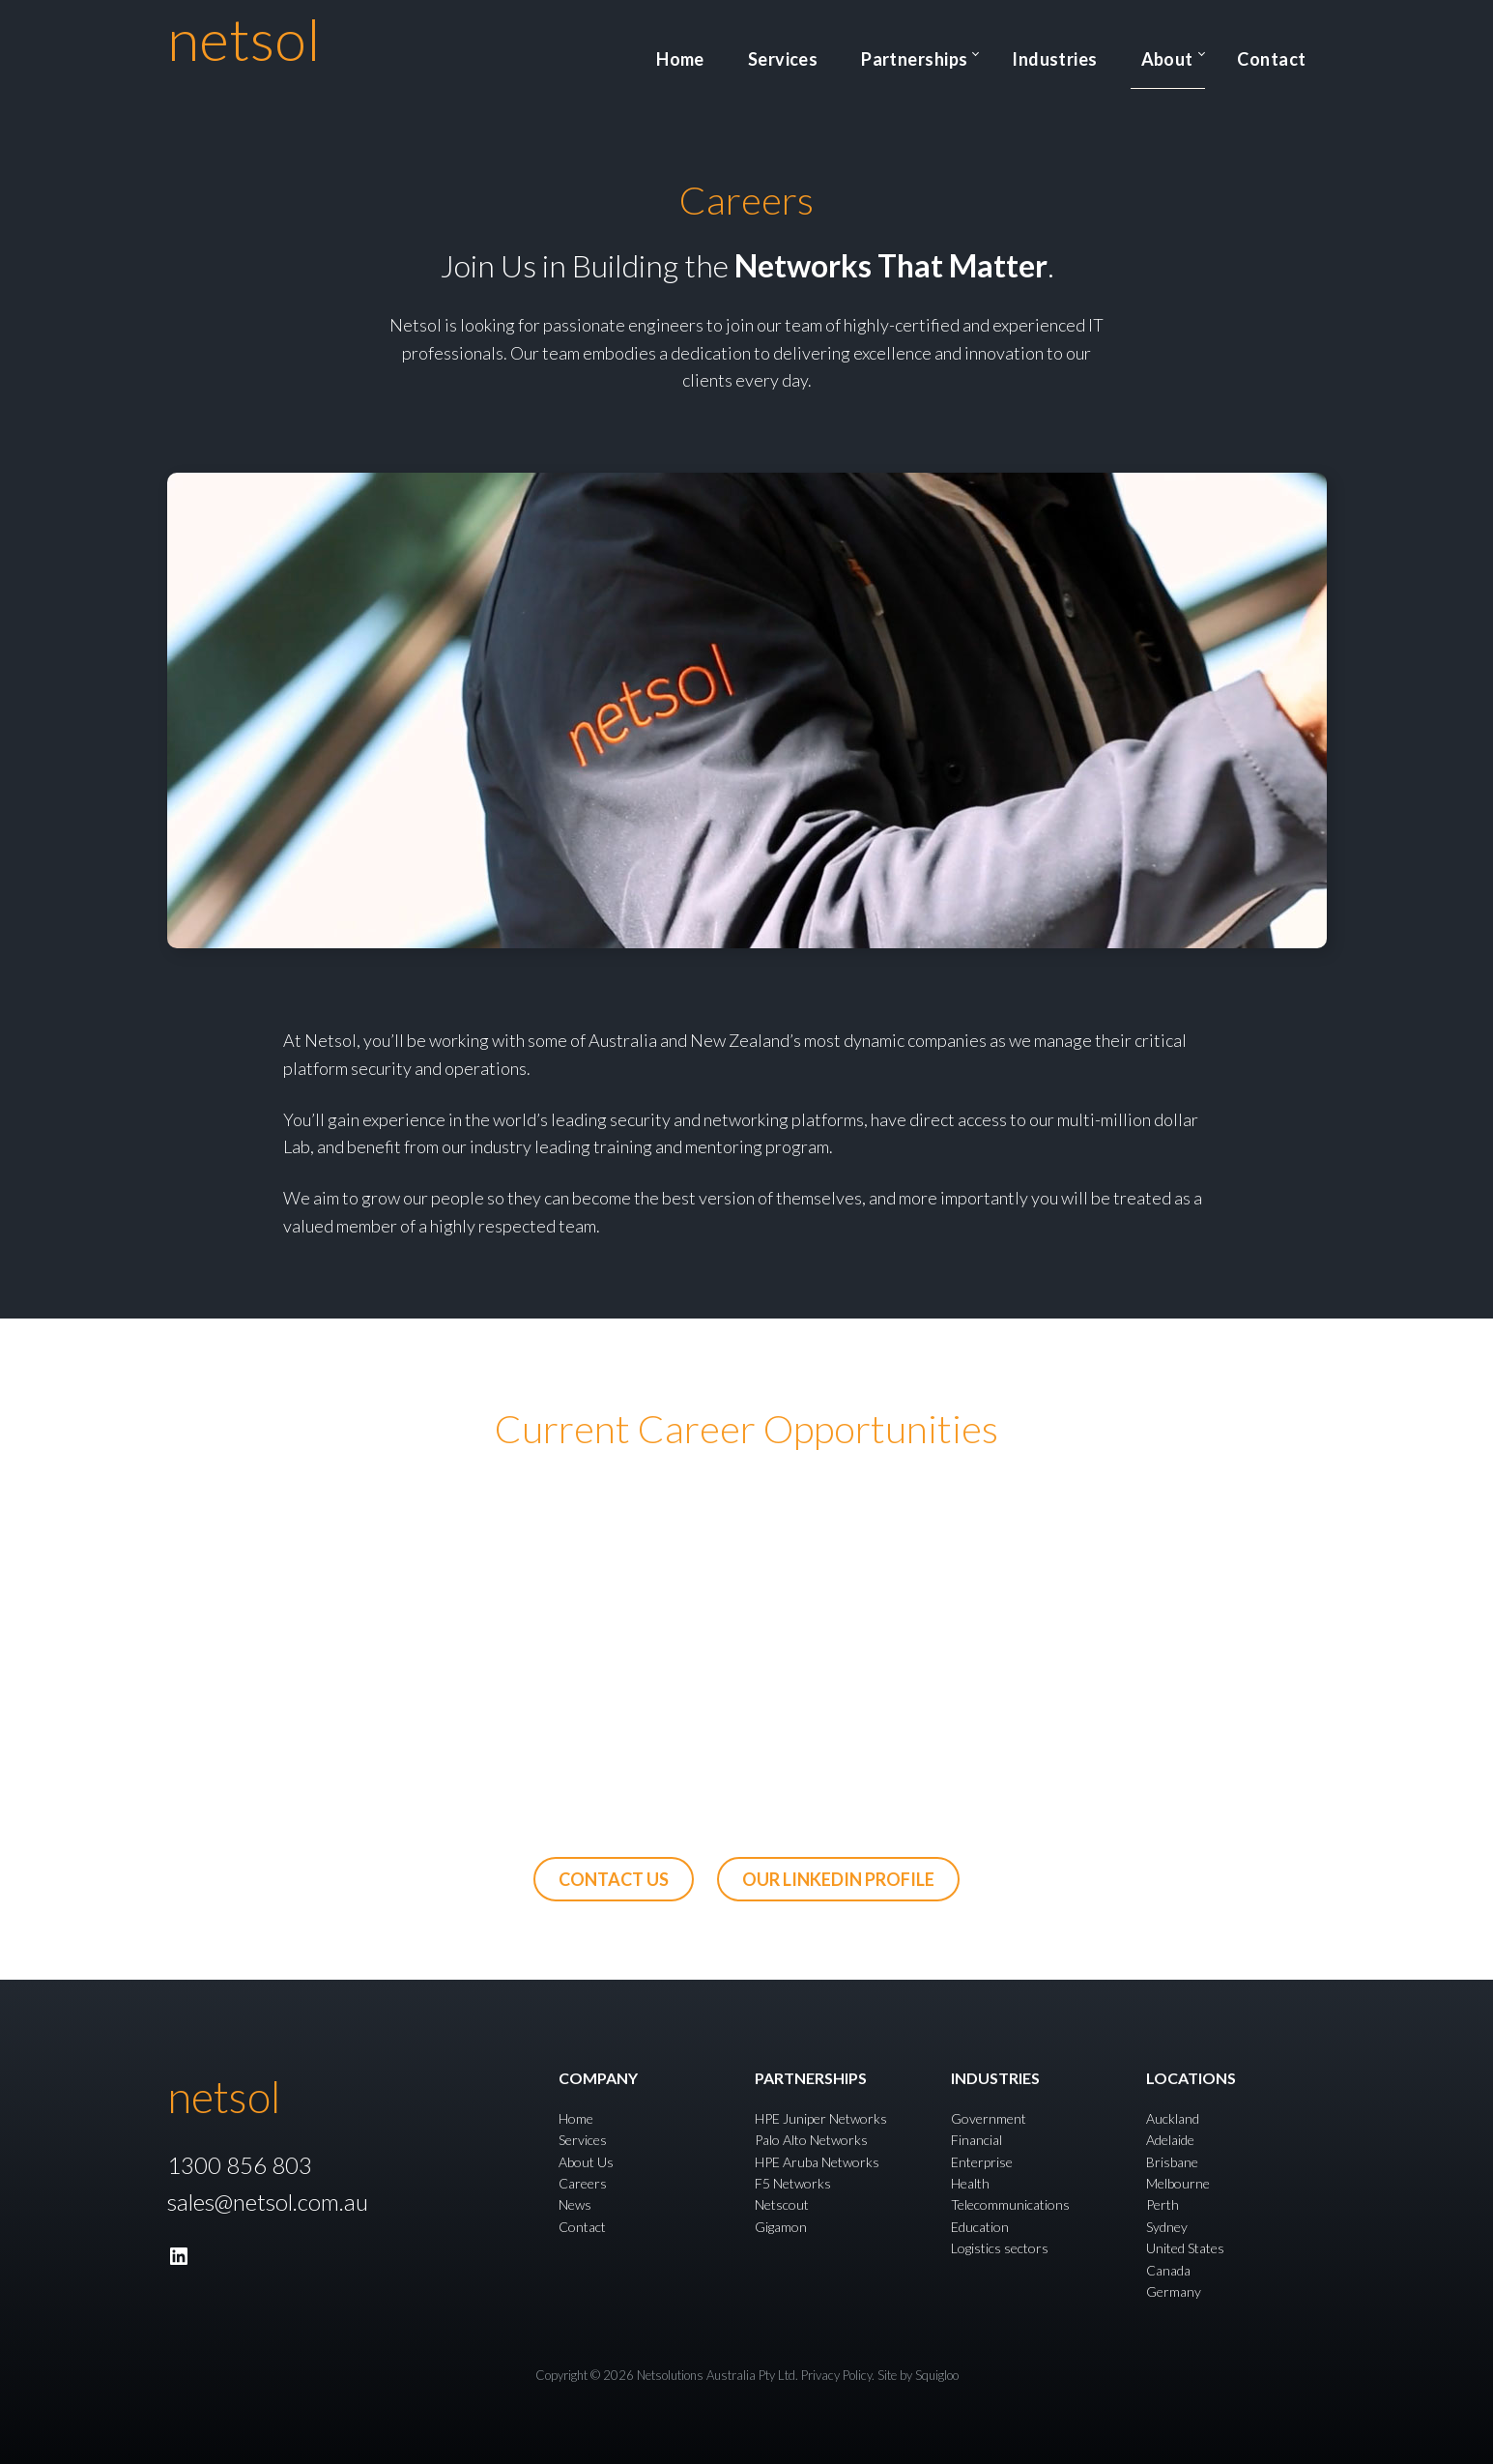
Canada (1168, 2270)
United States (1185, 2248)
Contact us (614, 1879)
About (1196, 52)
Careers (583, 2183)
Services (881, 52)
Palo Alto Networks (811, 2139)
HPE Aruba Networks (817, 2162)
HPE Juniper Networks (821, 2118)
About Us (586, 2162)
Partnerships (987, 52)
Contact (1284, 52)
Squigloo (937, 2375)
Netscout (782, 2204)
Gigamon (781, 2226)
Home (801, 52)
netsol (244, 38)
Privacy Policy (836, 2375)
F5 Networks (793, 2183)
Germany (1173, 2291)
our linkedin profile (838, 1879)
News (575, 2204)
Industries (1111, 52)
